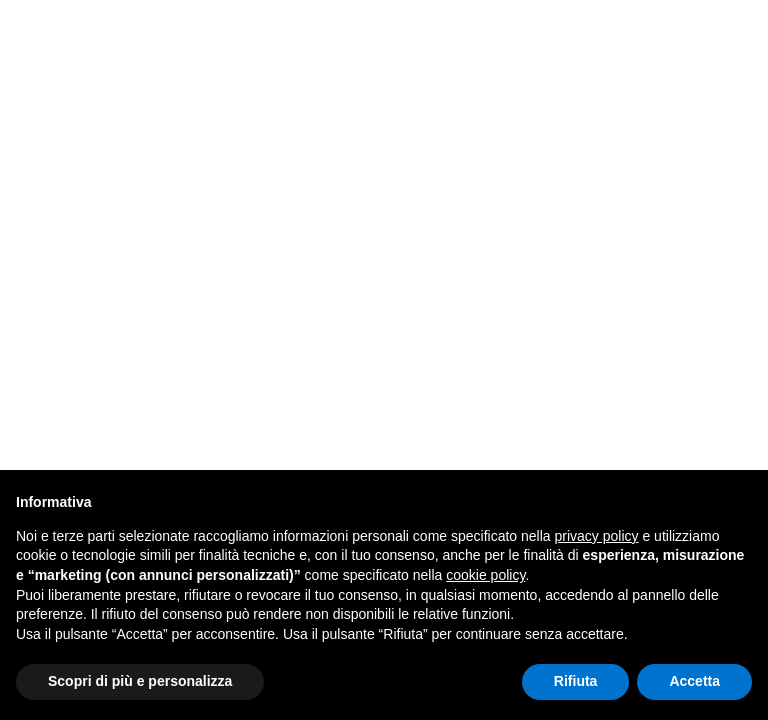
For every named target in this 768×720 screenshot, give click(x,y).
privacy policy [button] (597, 536)
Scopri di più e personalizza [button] (140, 681)
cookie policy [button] (485, 575)
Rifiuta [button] (576, 681)
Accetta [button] (694, 681)
